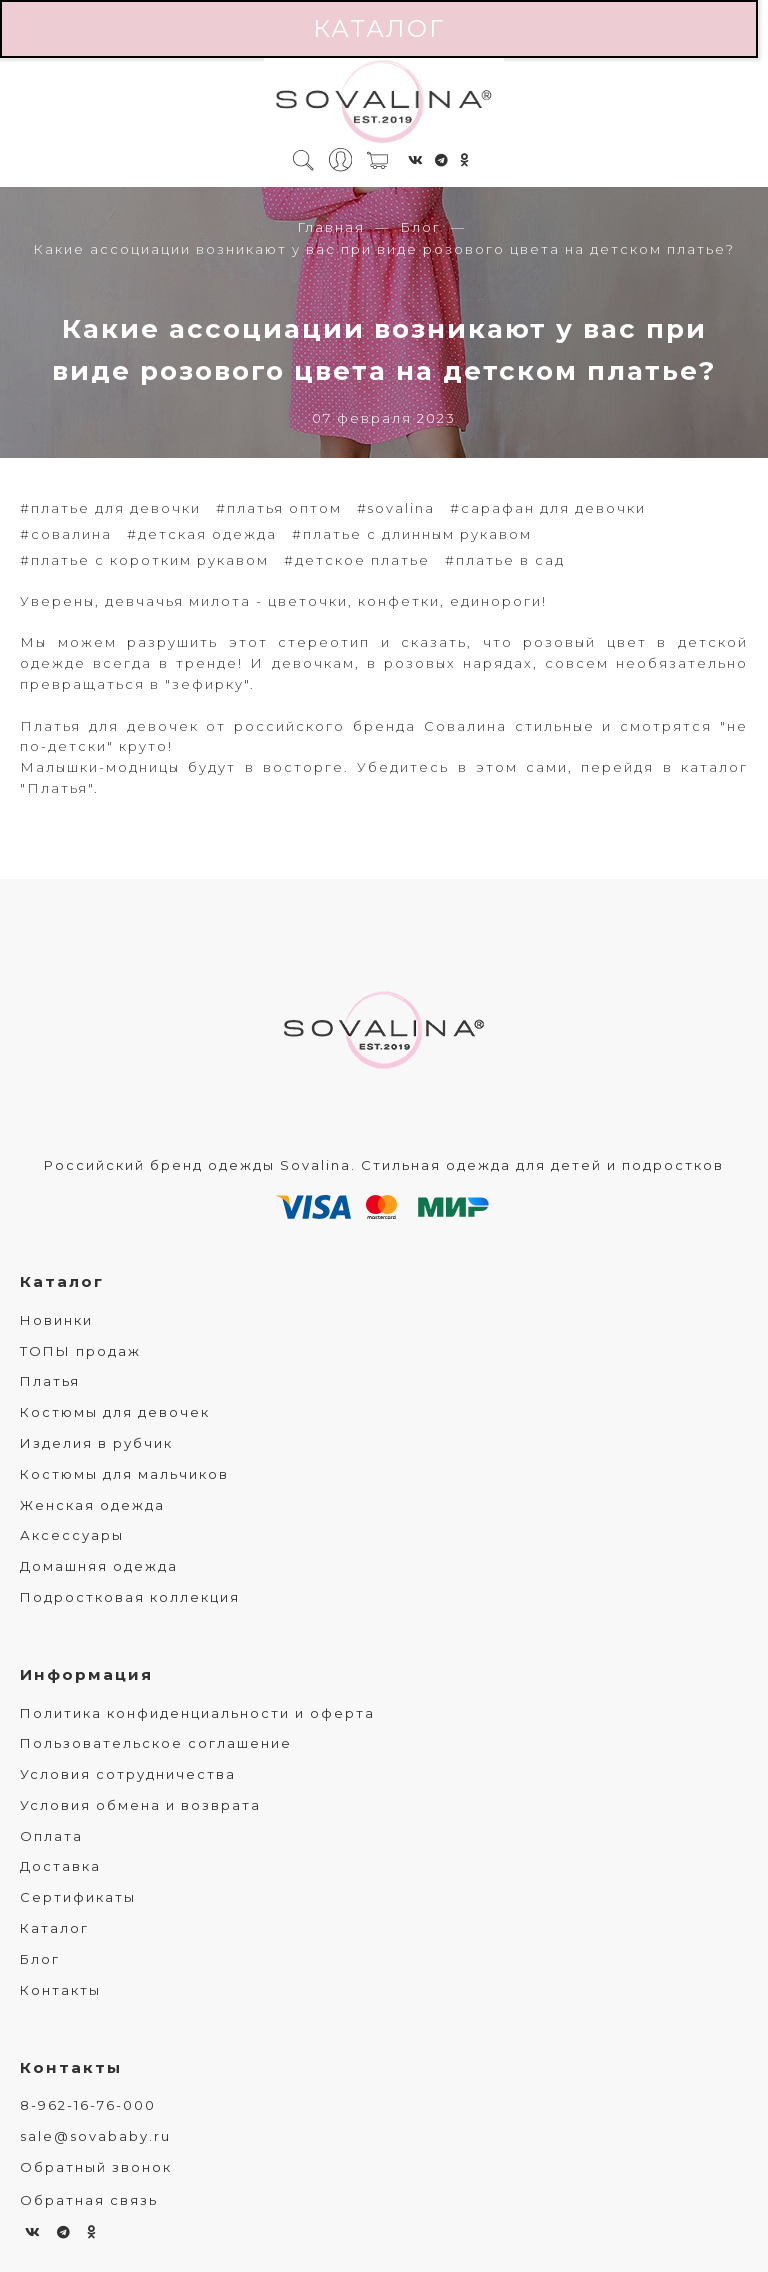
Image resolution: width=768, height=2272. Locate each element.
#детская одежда (202, 534)
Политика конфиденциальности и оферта (197, 1713)
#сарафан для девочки (548, 508)
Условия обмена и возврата (140, 1805)
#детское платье (357, 560)
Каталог (379, 28)
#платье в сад (505, 560)
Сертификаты (78, 1897)
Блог (420, 227)
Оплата (51, 1836)
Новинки (56, 1320)
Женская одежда (92, 1505)
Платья (50, 1381)
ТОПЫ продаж (80, 1351)
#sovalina (396, 508)
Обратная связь (89, 2200)
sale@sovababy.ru (95, 2136)
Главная (331, 227)
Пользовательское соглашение (156, 1743)
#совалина (66, 534)
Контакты (60, 1990)
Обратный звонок (96, 2167)
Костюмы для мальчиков (124, 1474)
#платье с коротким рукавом (144, 560)
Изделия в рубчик (96, 1443)
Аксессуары (72, 1535)
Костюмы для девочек (115, 1412)
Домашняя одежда (99, 1566)
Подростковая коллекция (130, 1597)
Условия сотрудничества (128, 1774)
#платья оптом (279, 508)
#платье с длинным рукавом (412, 534)
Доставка (60, 1866)
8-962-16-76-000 (88, 2105)
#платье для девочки (110, 508)
